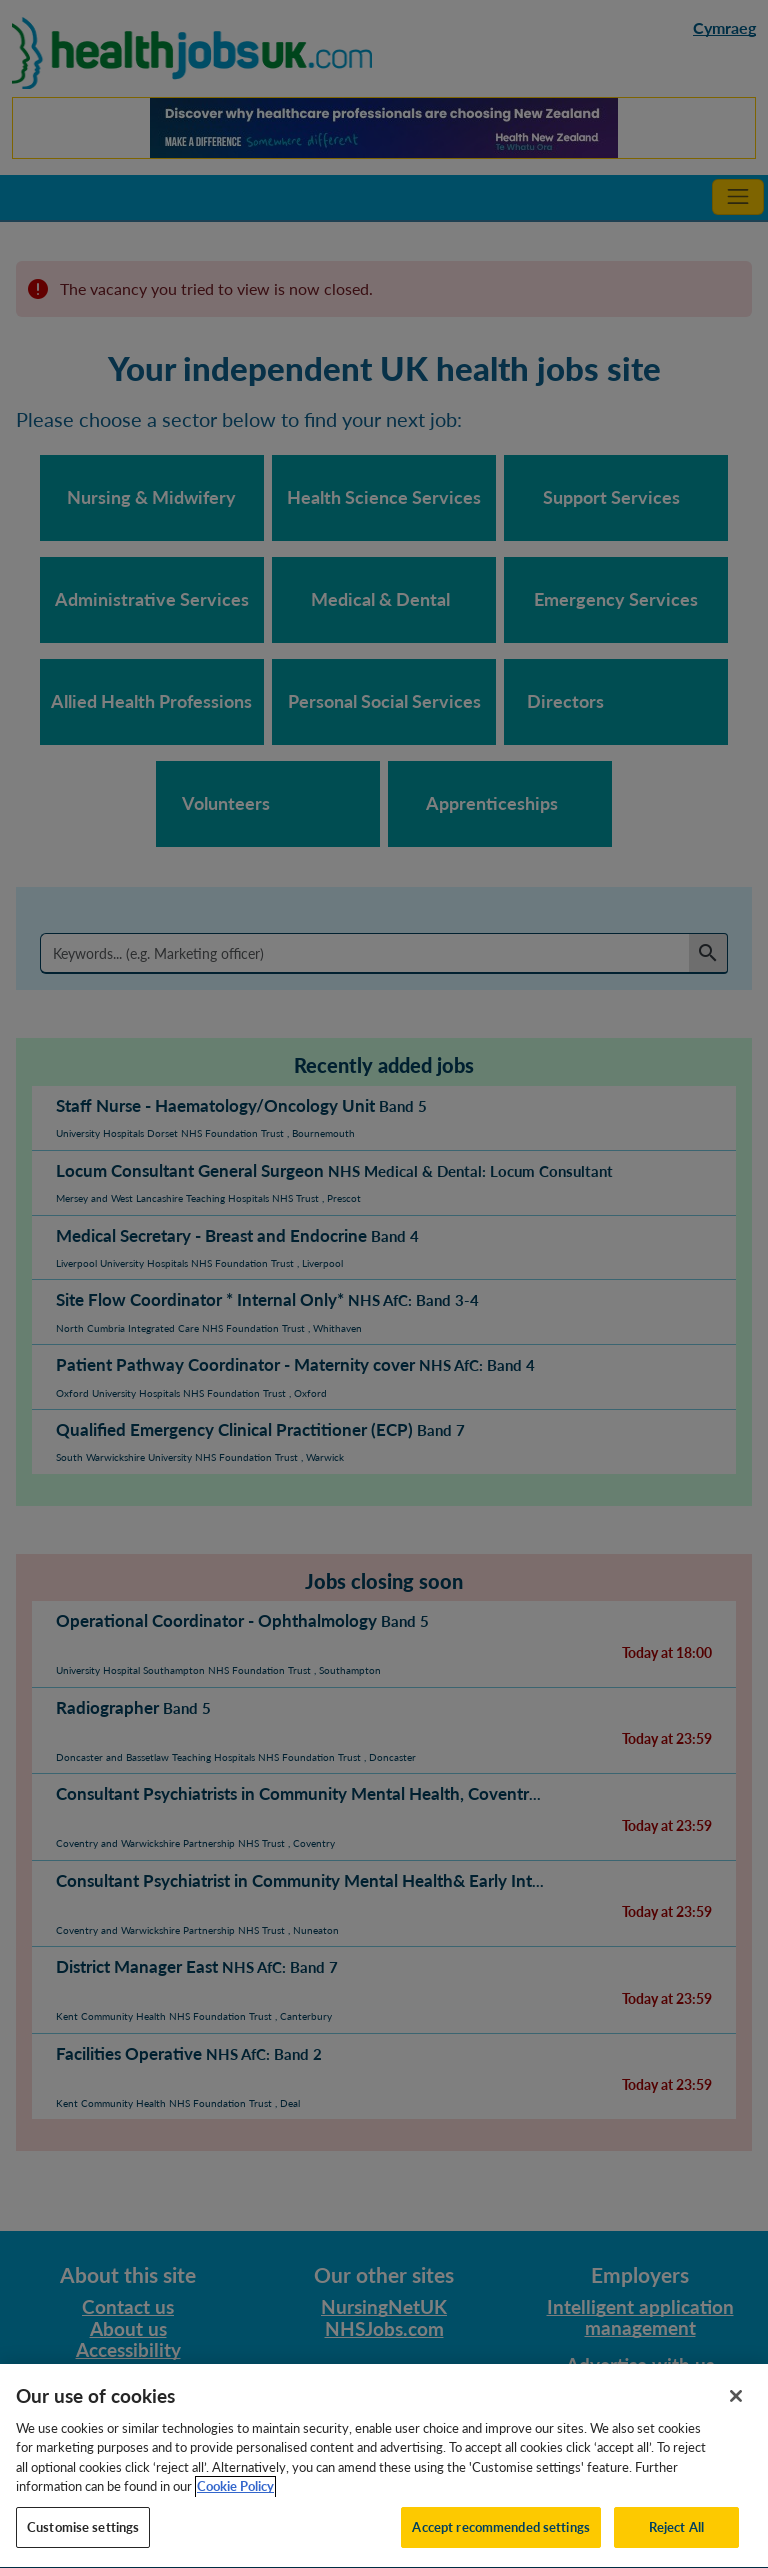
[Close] (736, 2415)
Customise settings (83, 2546)
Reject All (676, 2546)
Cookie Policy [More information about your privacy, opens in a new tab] (235, 2505)
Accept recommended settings (501, 2546)
